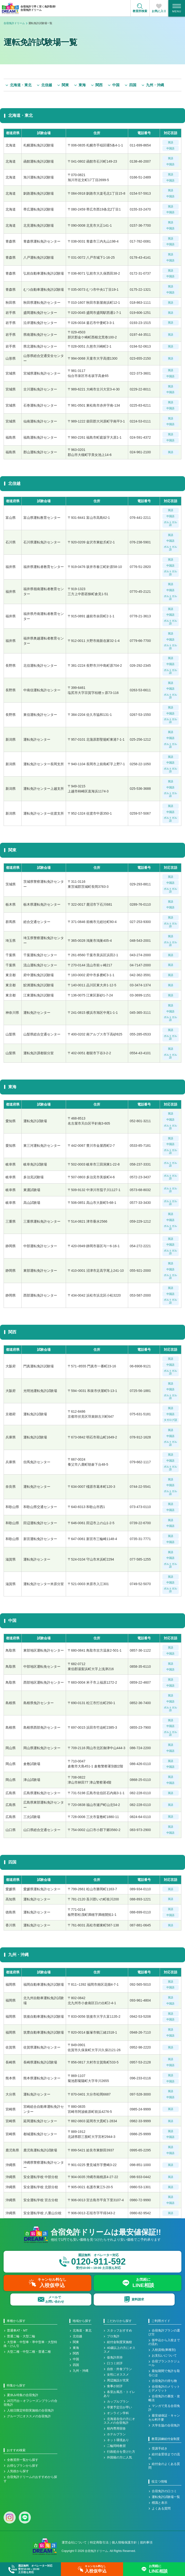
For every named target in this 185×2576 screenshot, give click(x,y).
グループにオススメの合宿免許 (29, 2416)
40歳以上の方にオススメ (119, 2349)
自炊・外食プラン (119, 2369)
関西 (99, 85)
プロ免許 (113, 2336)
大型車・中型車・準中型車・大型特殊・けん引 (30, 2344)
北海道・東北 (21, 85)
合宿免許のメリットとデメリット (164, 2388)
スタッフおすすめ (119, 2330)
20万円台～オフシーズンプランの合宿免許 (30, 2402)
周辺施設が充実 (118, 2380)
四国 (132, 85)
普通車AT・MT (17, 2330)
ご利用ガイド (161, 2321)
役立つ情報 (159, 2481)
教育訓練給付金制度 (166, 2439)
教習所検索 (140, 11)
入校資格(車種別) (164, 2350)
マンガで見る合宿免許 (164, 2407)
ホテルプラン (116, 2434)
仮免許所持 (115, 2357)
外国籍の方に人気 (119, 2457)
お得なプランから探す (22, 2465)
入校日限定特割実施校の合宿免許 (30, 2410)
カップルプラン (118, 2402)
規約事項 (146, 2542)
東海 (82, 85)
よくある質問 (161, 2508)
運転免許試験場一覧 (166, 2497)
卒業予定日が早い (119, 2407)
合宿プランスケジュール (164, 2363)
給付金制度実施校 (119, 2342)
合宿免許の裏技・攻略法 (164, 2398)
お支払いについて (164, 2355)
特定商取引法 (99, 2542)
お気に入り (159, 11)
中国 (115, 85)
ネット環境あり (118, 2440)
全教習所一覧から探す (22, 2460)
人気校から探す (18, 2471)
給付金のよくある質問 (164, 2466)
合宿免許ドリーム (14, 23)
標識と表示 (159, 2502)
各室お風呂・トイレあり (119, 2394)
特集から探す (16, 2385)
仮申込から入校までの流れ (164, 2342)
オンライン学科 (118, 2413)
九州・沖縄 (155, 85)
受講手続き (159, 2448)
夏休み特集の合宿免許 (22, 2395)
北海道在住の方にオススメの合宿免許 (119, 2420)
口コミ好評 (115, 2363)
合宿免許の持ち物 (164, 2381)
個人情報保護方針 (124, 2542)
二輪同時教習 (116, 2446)
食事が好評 (115, 2386)
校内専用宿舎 (116, 2428)
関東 (65, 85)
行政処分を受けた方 (121, 2451)
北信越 (46, 85)
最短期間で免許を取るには (164, 2373)
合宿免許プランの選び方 (164, 2332)
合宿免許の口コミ (164, 2491)
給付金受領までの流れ (164, 2456)
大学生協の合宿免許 (166, 2425)
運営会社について (74, 2542)
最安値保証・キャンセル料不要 (164, 2417)
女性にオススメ (118, 2375)
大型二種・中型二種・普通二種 (29, 2351)
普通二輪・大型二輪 (21, 2336)
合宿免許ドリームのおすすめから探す (30, 2479)
